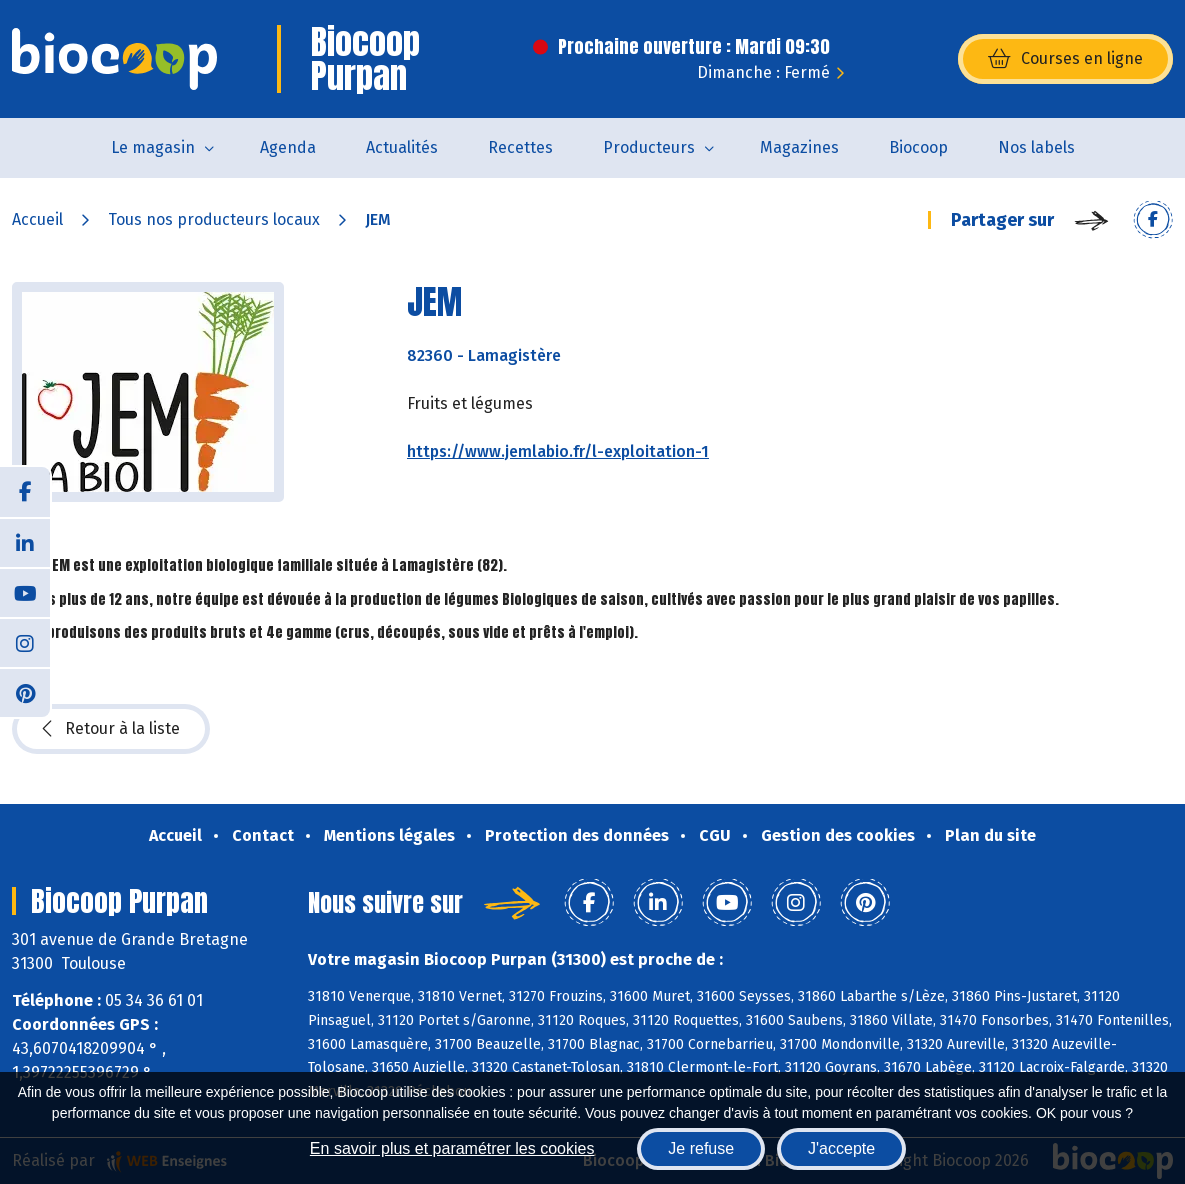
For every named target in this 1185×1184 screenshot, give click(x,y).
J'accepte (841, 1148)
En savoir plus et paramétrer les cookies (452, 1148)
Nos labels (1036, 147)
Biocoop (918, 147)
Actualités (402, 147)
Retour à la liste (111, 729)
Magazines (799, 147)
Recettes (520, 147)
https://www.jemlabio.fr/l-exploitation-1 (558, 451)
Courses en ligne (1065, 59)
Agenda (288, 147)
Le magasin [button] (153, 147)
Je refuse (701, 1148)
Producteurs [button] (649, 147)
